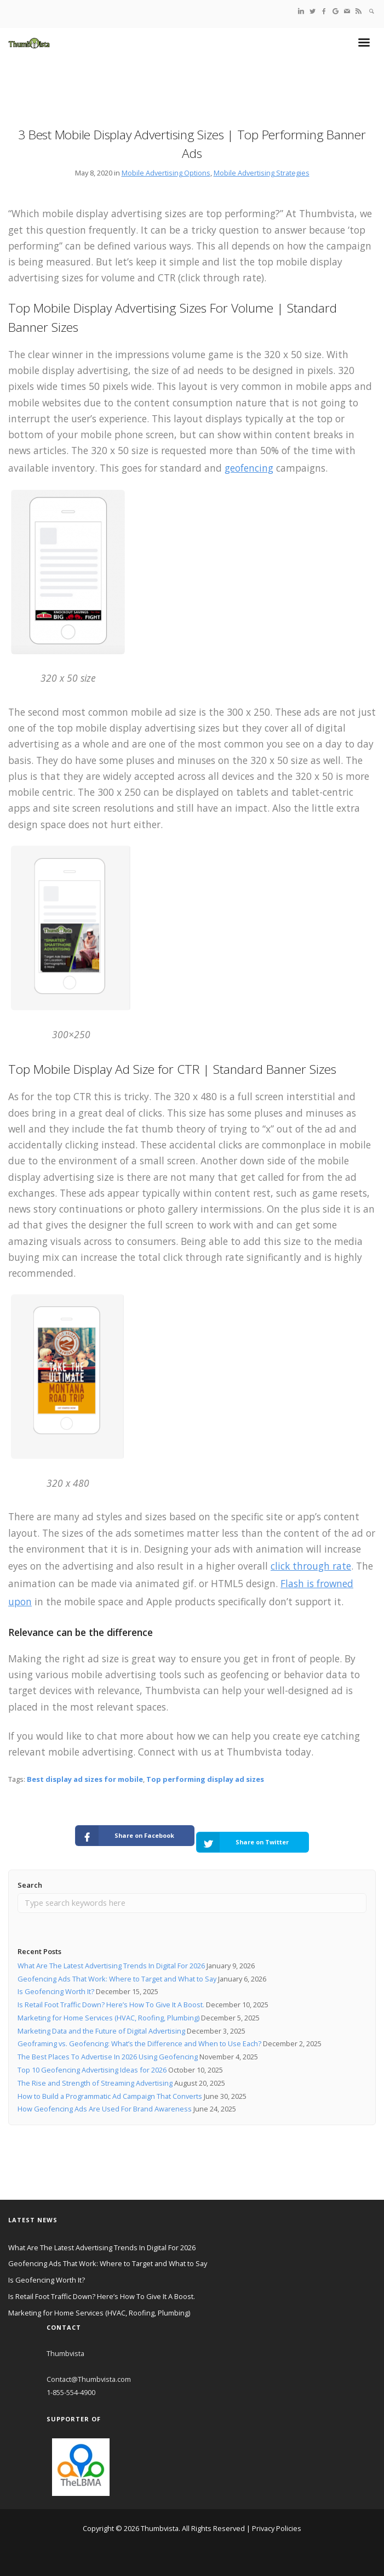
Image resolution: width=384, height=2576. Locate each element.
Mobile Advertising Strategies (262, 173)
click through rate (311, 1565)
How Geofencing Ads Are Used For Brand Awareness (105, 2109)
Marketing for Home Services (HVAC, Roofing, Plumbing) (108, 2018)
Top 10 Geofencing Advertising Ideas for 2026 (92, 2070)
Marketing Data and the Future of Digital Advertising (101, 2031)
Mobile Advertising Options (166, 173)
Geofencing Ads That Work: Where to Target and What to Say (117, 1979)
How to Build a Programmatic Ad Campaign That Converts (110, 2096)
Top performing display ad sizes (205, 1779)
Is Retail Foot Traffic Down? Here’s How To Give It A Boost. (111, 2004)
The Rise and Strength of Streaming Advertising (95, 2083)
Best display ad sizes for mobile (85, 1779)
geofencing (249, 467)
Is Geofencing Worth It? (56, 1991)
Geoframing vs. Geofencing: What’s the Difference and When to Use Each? (139, 2043)
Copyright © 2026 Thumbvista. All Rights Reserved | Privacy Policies (192, 2528)
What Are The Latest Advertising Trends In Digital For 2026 (111, 1966)
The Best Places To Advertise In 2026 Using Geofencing (108, 2057)
